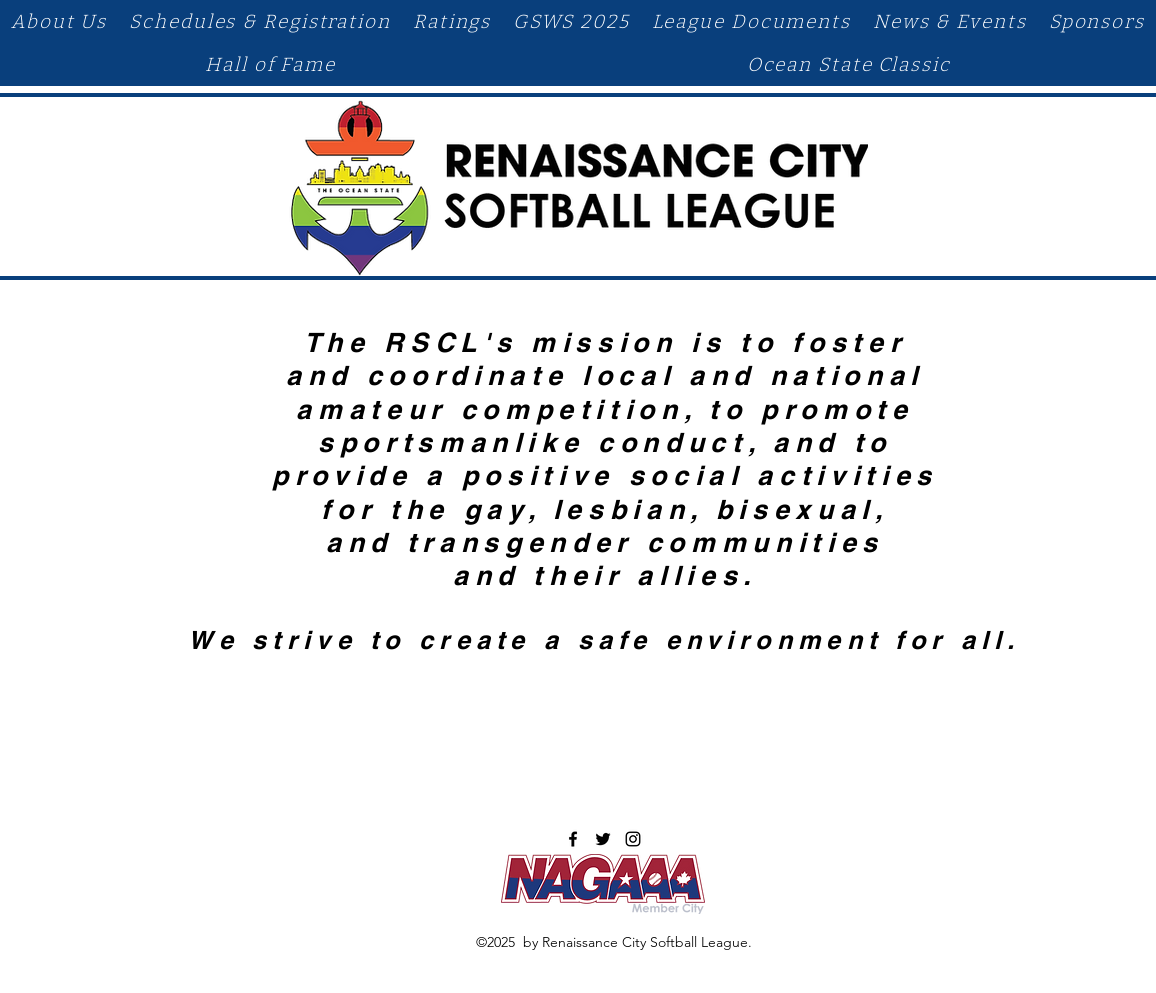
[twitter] (603, 839)
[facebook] (573, 839)
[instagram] (633, 839)
